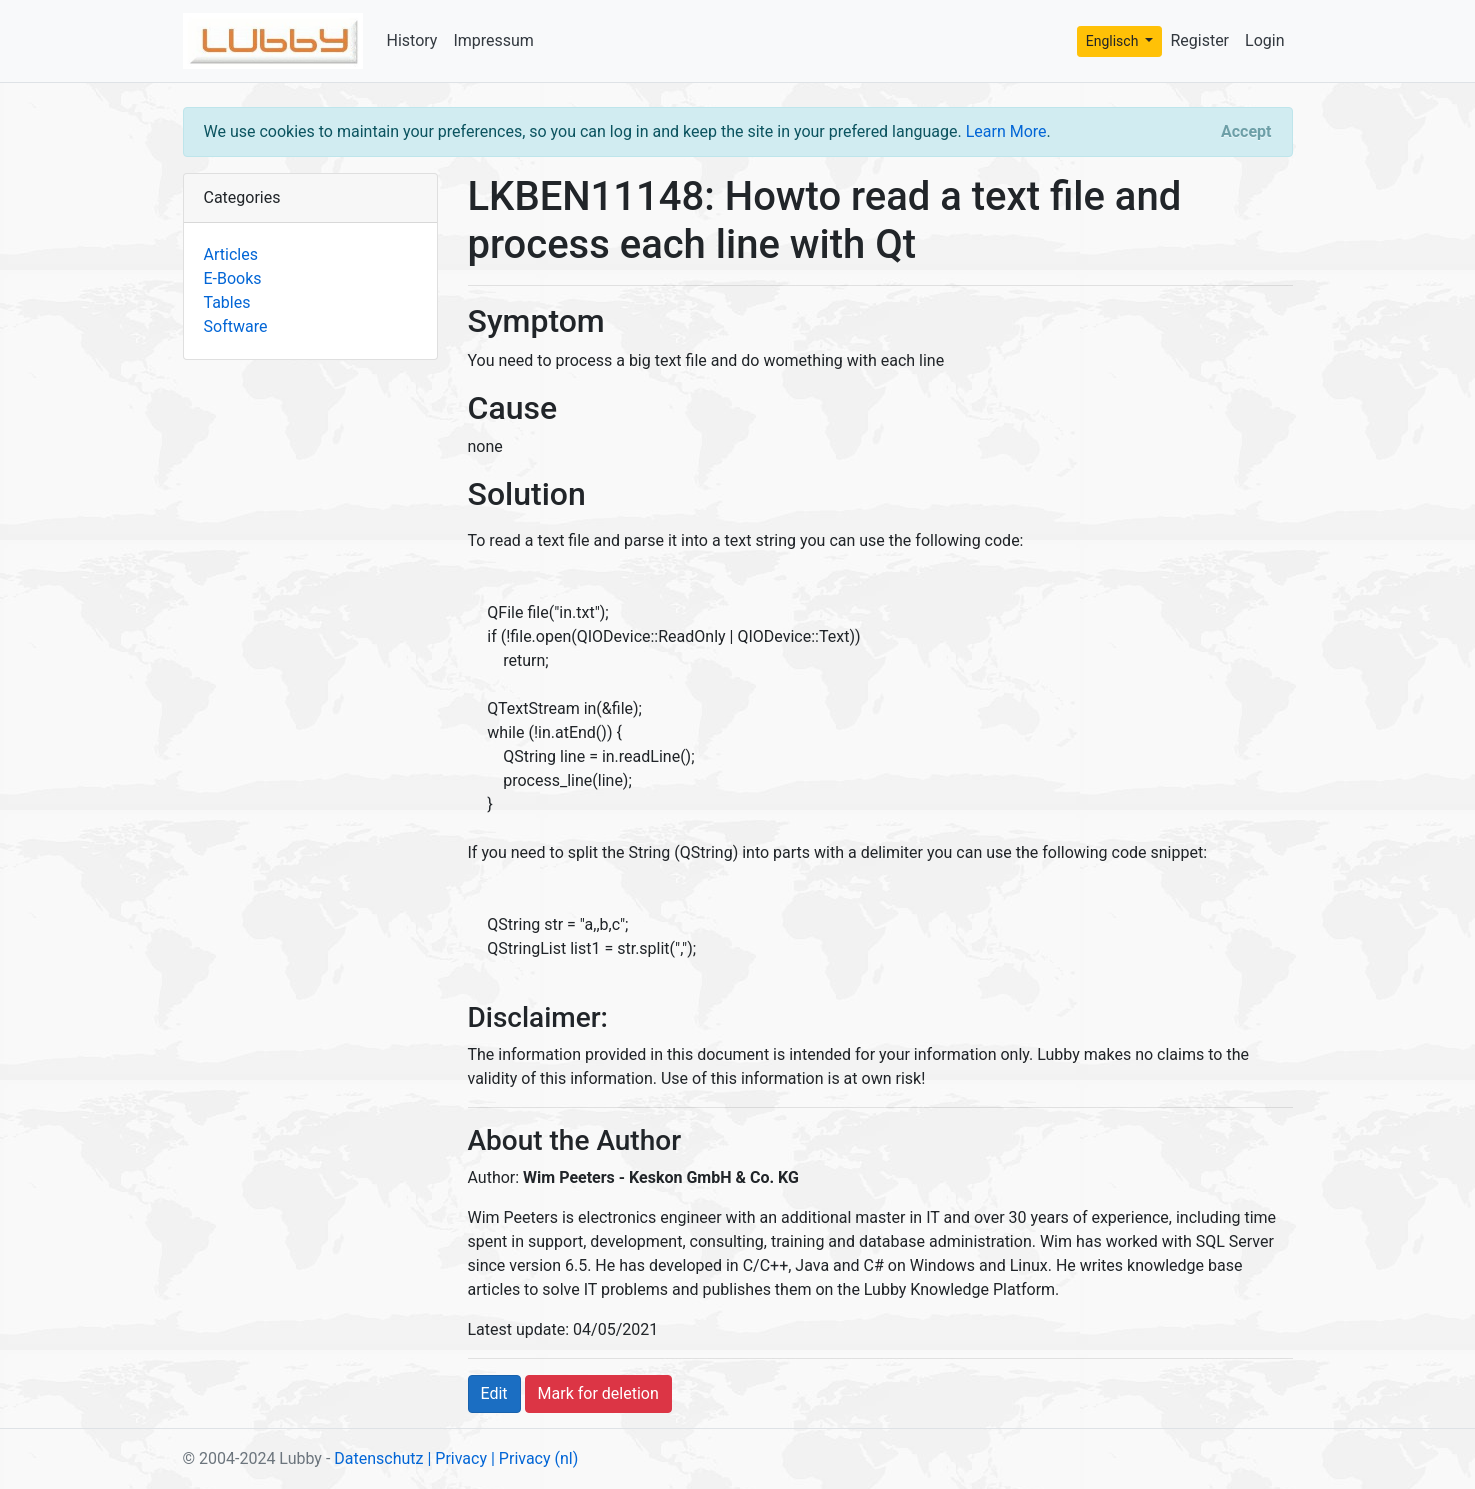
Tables (227, 302)
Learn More (1006, 131)
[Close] (1246, 132)
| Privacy (457, 1458)
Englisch (1114, 41)
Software (236, 326)
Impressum (493, 40)
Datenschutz (378, 1458)
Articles (231, 254)
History (412, 40)
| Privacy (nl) (534, 1458)
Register (1199, 40)
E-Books (233, 278)
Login (1264, 40)
